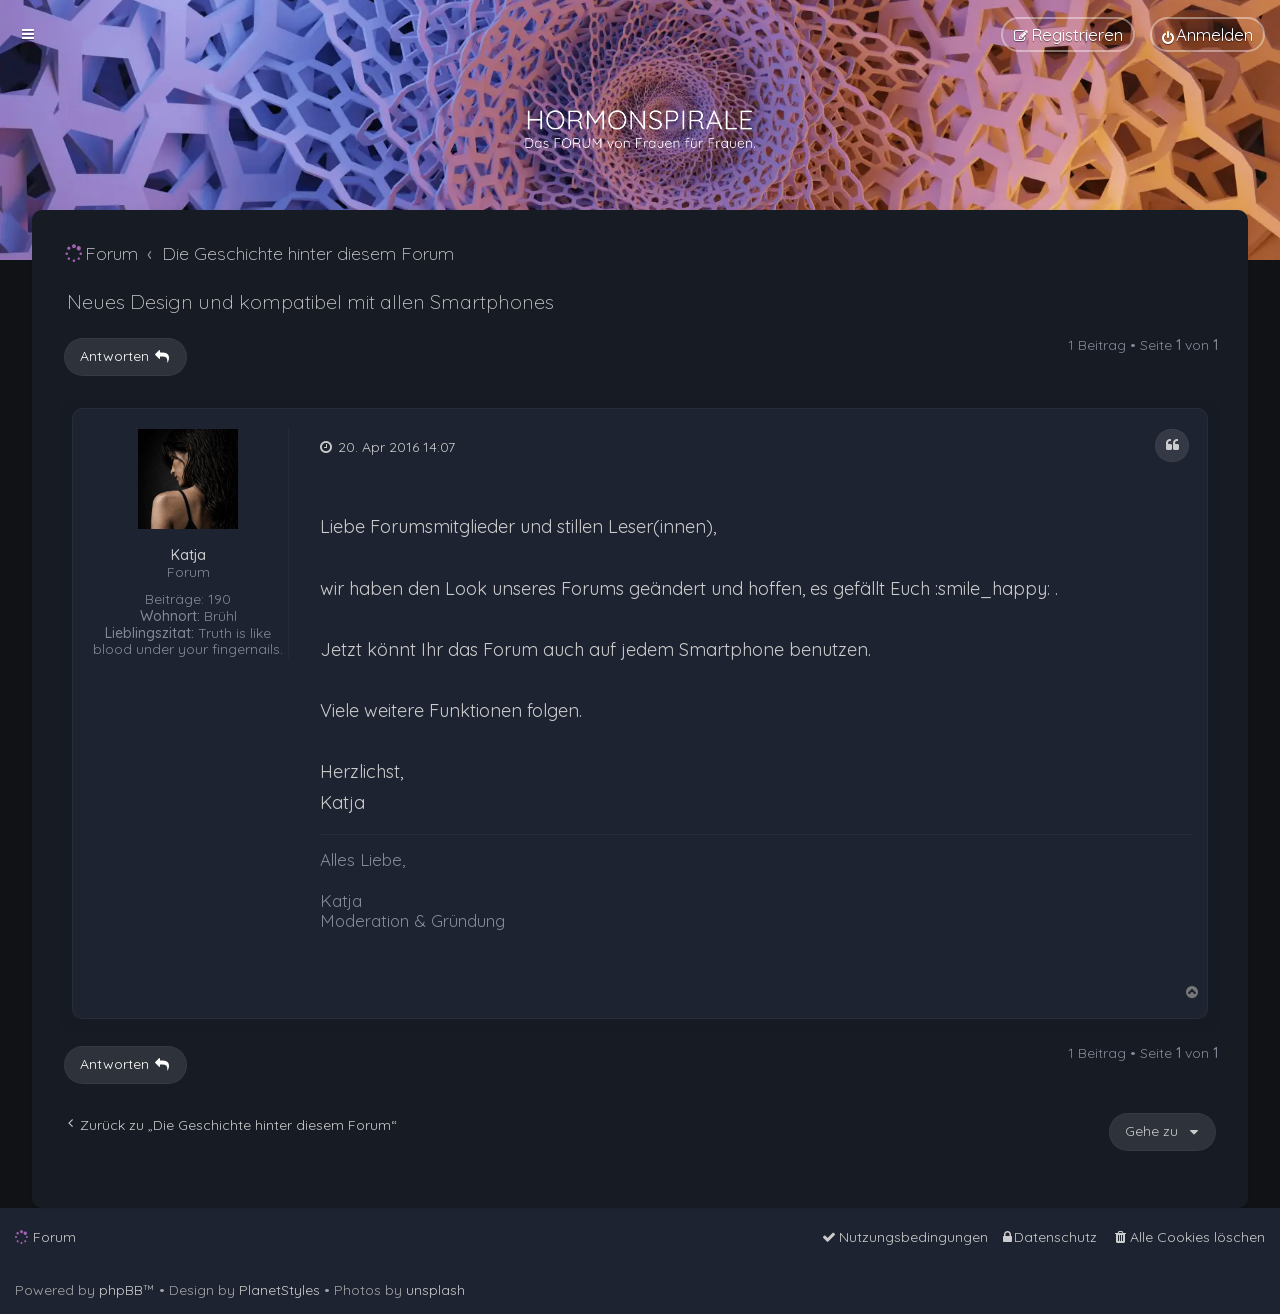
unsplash (435, 1290)
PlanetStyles (279, 1290)
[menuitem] (1207, 34)
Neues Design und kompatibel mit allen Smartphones (310, 301)
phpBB (121, 1290)
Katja (188, 555)
